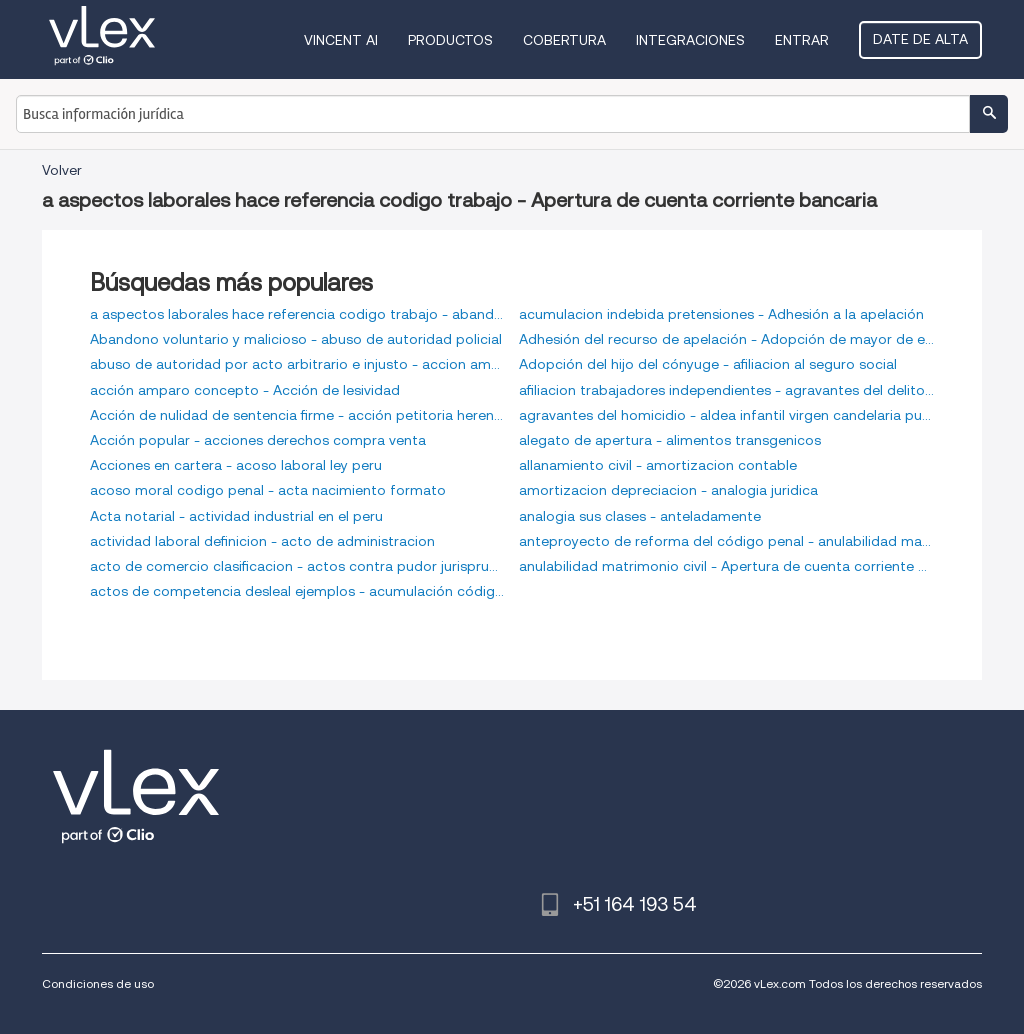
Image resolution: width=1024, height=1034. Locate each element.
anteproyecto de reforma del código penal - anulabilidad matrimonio (726, 541)
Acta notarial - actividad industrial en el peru (236, 516)
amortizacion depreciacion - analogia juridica (668, 490)
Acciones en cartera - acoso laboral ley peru (236, 465)
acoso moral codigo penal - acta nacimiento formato (268, 490)
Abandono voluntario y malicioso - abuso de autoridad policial (296, 339)
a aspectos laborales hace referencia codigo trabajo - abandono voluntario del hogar (297, 314)
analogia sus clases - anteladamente (640, 516)
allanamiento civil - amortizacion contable (658, 465)
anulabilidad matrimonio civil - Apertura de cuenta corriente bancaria (726, 566)
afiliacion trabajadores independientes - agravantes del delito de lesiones (726, 390)
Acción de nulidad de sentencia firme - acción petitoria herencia (297, 415)
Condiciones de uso (98, 983)
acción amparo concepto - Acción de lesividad (245, 390)
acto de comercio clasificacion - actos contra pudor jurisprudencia (297, 566)
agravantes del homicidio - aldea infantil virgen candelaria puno (726, 415)
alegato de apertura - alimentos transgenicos (670, 440)
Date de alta (920, 39)
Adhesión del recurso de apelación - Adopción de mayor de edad (726, 339)
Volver (62, 170)
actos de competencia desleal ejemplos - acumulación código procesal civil (297, 591)
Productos (450, 40)
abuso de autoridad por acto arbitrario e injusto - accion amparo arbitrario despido (297, 364)
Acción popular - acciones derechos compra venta (258, 440)
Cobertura (564, 40)
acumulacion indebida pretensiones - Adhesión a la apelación (721, 314)
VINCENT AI (341, 40)
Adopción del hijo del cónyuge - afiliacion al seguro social (708, 364)
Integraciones (690, 40)
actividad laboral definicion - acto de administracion (262, 541)
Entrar (802, 40)
